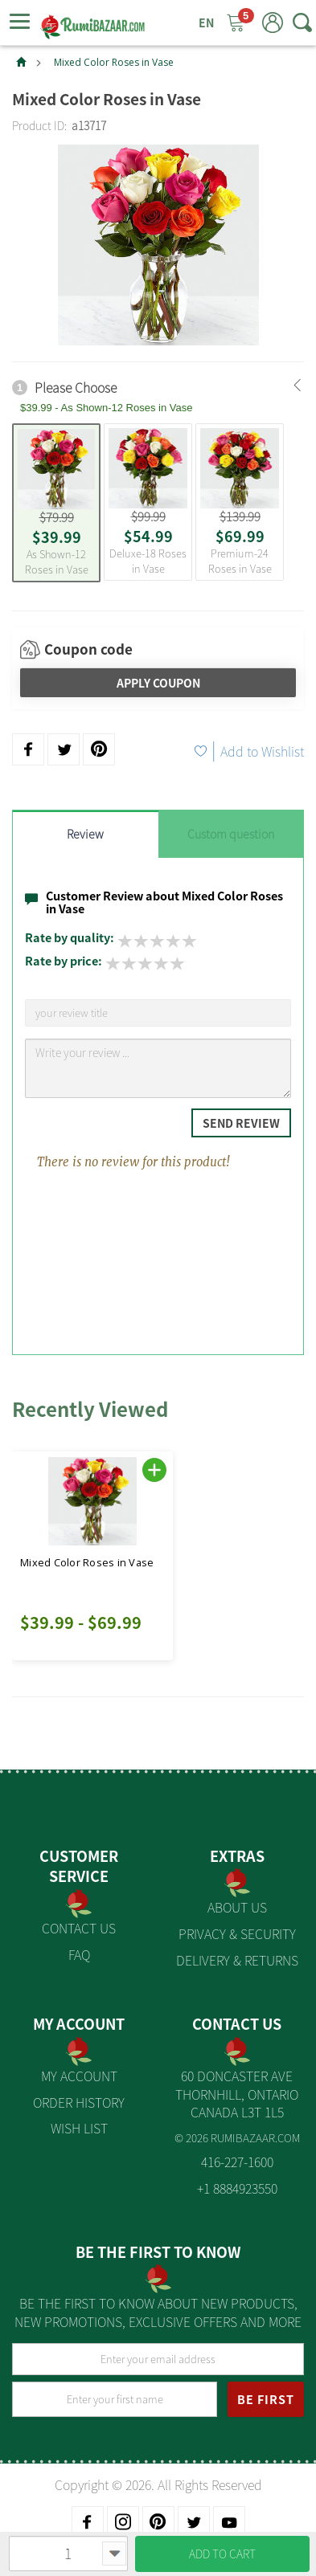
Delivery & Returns (237, 1960)
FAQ (79, 1954)
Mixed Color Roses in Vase (114, 62)
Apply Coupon (158, 683)
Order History (79, 2102)
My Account (79, 2075)
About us (237, 1907)
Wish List (79, 2127)
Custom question (230, 834)
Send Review (241, 1123)
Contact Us (79, 1927)
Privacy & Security (237, 1933)
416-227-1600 (237, 2161)
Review (85, 834)
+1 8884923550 (237, 2188)
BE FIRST (265, 2399)
